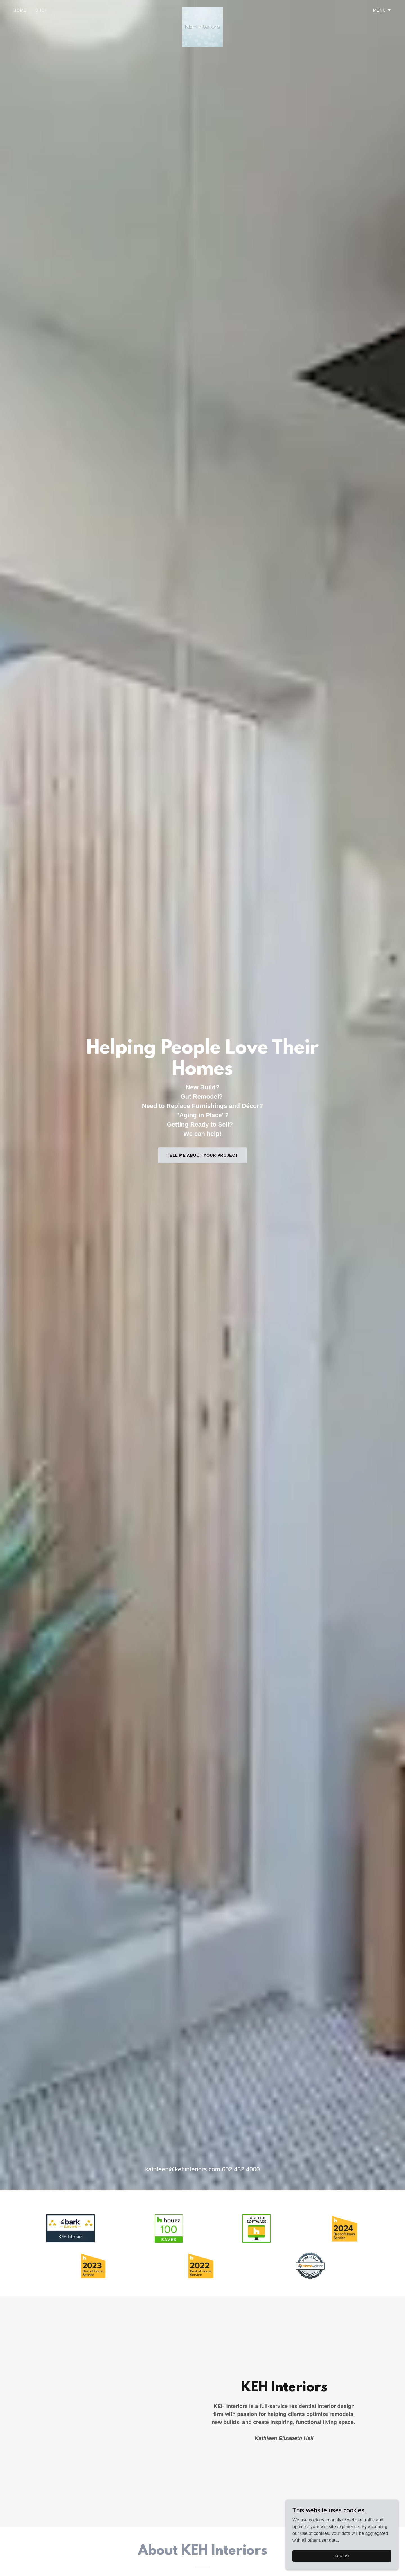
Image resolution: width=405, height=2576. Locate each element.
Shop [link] (41, 10)
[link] (203, 9)
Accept (342, 2556)
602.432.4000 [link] (241, 2169)
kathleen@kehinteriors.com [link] (182, 2169)
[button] (382, 10)
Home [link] (20, 10)
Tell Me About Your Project (202, 1155)
